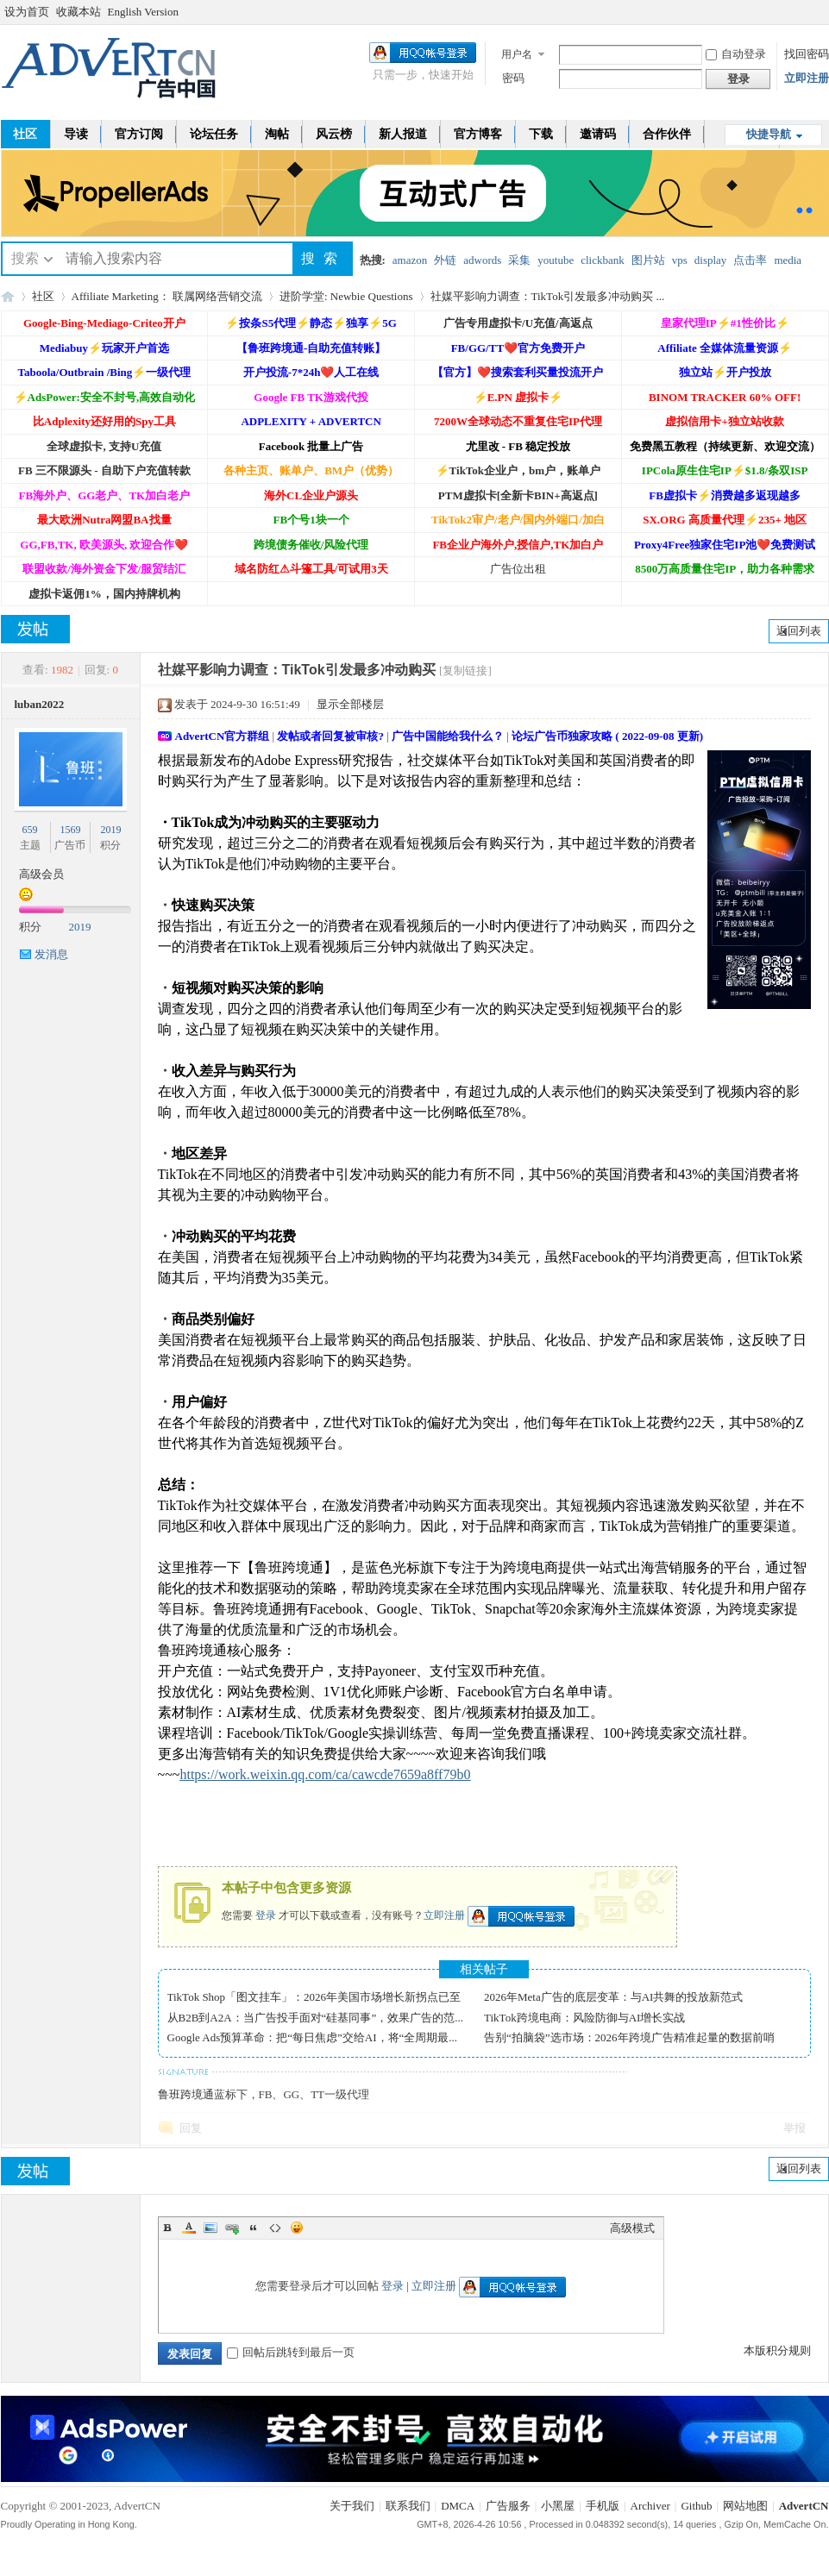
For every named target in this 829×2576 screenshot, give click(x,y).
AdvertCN (804, 2505)
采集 (519, 260)
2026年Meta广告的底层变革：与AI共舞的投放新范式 (613, 1996)
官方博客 (478, 134)
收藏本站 (78, 11)
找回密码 (806, 53)
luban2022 (40, 704)
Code (275, 2227)
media (787, 260)
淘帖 (277, 134)
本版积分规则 (777, 2350)
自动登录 (736, 53)
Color (189, 2227)
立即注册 (806, 78)
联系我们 (408, 2505)
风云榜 (334, 134)
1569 (70, 830)
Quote (253, 2227)
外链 (445, 260)
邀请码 (598, 134)
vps (680, 260)
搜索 (25, 258)
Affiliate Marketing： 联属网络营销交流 (167, 296)
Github (696, 2505)
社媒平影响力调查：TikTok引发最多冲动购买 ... (547, 296)
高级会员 (41, 874)
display (710, 260)
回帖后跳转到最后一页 (291, 2352)
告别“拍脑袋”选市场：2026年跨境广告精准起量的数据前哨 (629, 2037)
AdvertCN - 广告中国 (8, 296)
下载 (541, 134)
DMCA (457, 2505)
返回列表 (798, 630)
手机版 (602, 2505)
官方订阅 (139, 134)
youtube (555, 260)
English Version (143, 11)
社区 (43, 296)
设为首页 (26, 11)
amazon (410, 260)
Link (232, 2227)
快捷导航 (768, 134)
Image (210, 2227)
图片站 (648, 260)
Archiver (650, 2505)
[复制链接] (465, 670)
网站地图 (745, 2505)
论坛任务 (214, 134)
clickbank (603, 260)
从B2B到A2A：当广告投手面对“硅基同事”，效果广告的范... (315, 2017)
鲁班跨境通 (186, 2094)
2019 (110, 830)
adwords (482, 260)
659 (30, 830)
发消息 (51, 954)
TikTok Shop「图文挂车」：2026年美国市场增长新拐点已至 (314, 1996)
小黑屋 (558, 2505)
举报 (794, 2128)
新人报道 (403, 134)
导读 (76, 134)
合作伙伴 (667, 134)
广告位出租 (518, 568)
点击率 (750, 260)
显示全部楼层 (350, 704)
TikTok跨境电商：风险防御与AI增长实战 (584, 2017)
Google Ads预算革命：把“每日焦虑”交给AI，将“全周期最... (312, 2037)
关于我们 (352, 2505)
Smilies (296, 2227)
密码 (513, 78)
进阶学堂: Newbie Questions (346, 296)
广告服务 (508, 2505)
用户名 (516, 54)
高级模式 (632, 2228)
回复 (190, 2128)
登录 (265, 1915)
